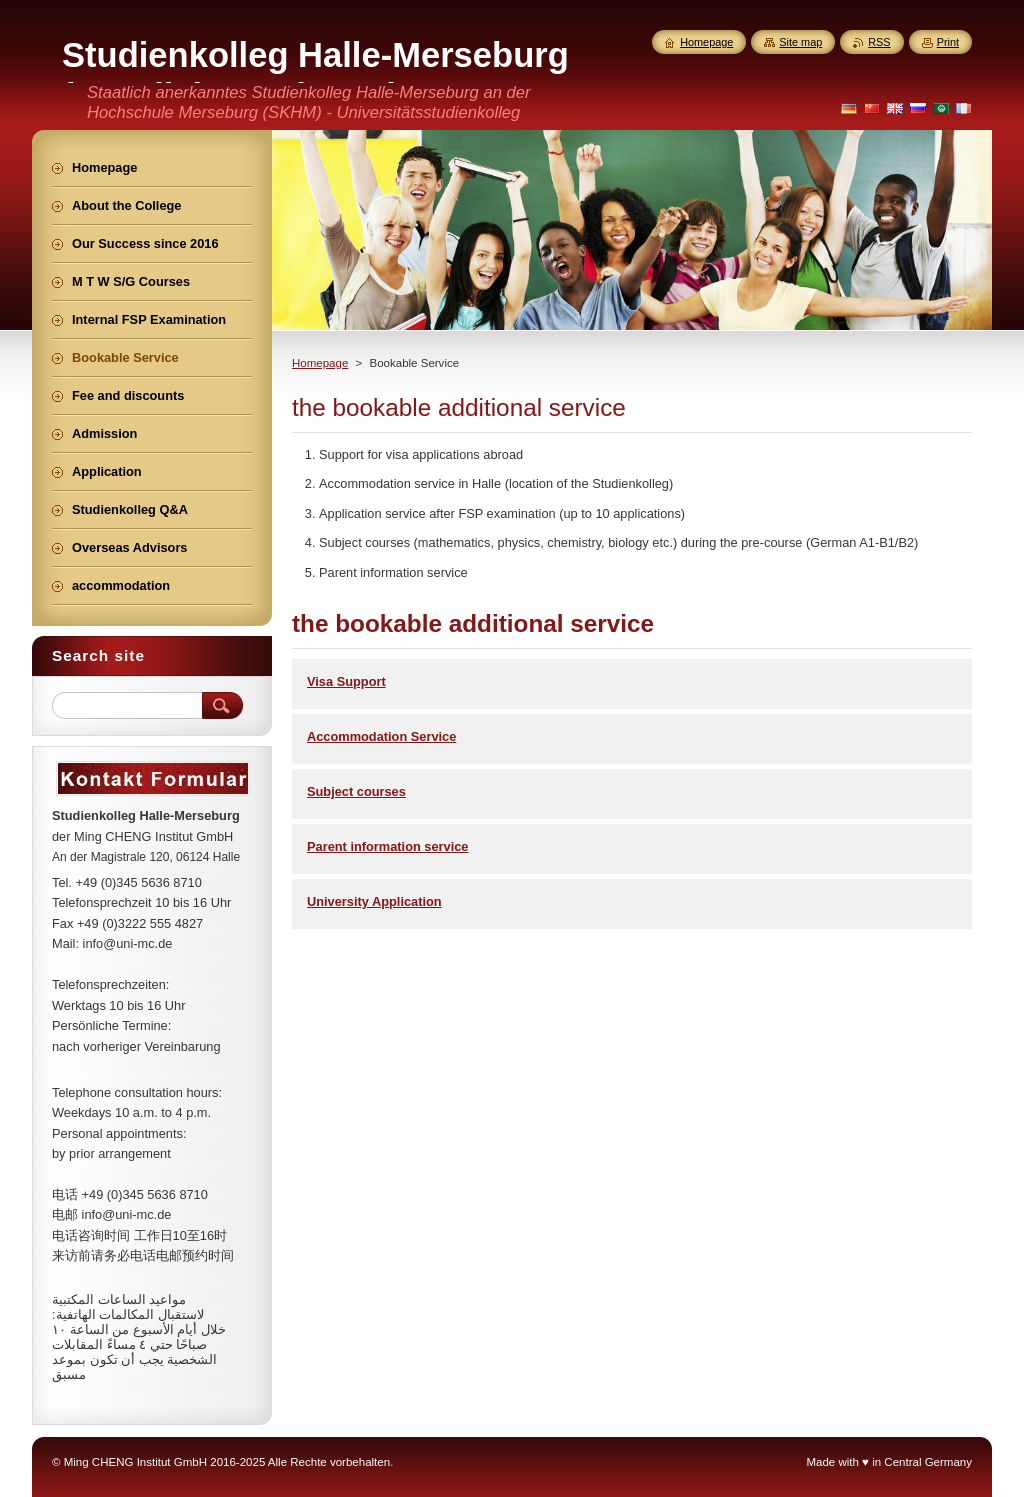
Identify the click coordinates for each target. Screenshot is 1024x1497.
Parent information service (387, 846)
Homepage (320, 363)
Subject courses (356, 791)
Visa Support (346, 681)
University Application (374, 901)
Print (948, 42)
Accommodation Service (381, 736)
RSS (879, 42)
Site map (800, 42)
